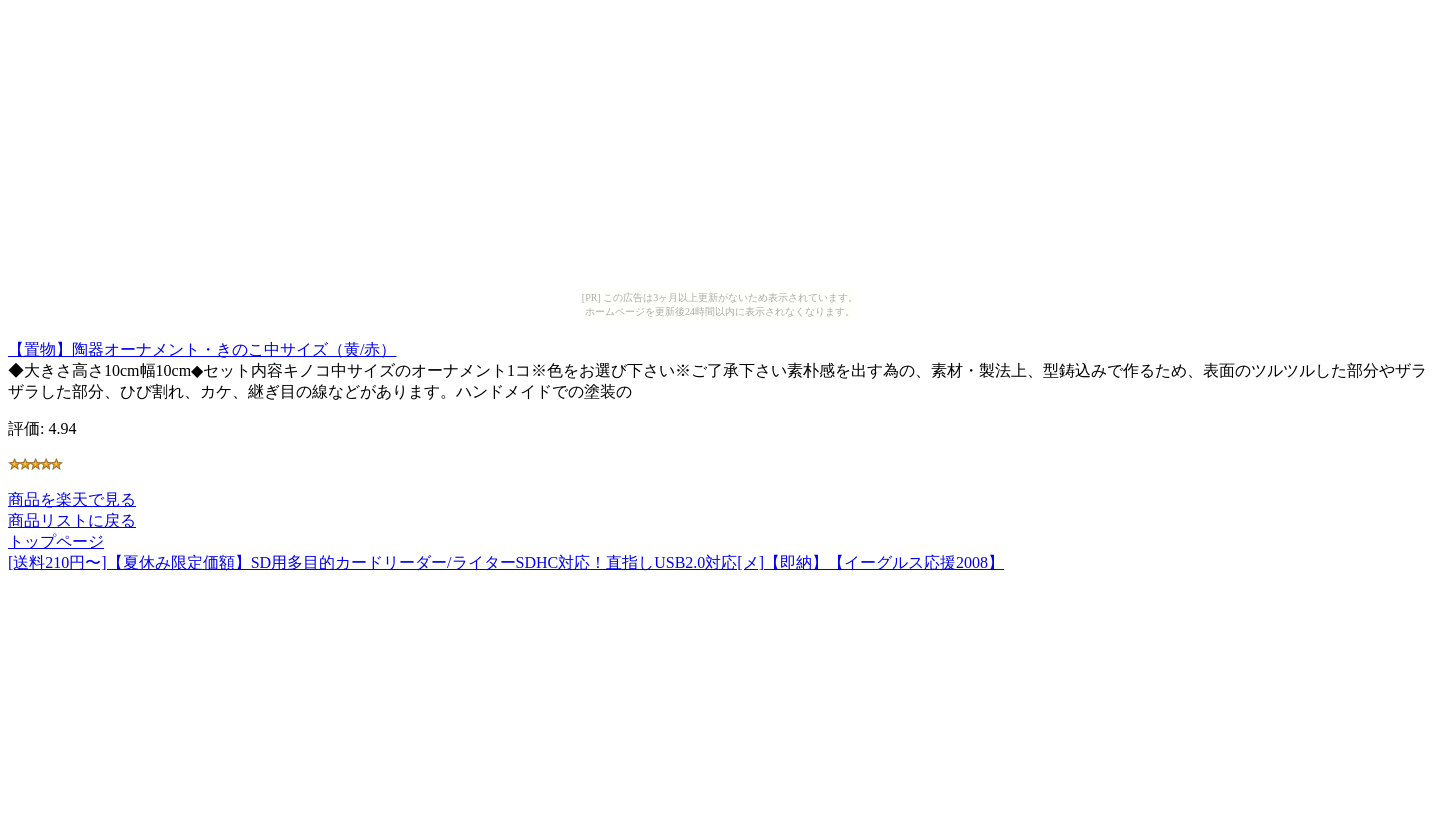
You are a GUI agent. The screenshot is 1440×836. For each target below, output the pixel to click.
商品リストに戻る (72, 520)
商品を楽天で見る (72, 499)
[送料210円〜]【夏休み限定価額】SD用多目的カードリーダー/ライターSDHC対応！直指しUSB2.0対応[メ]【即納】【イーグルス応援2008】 (506, 562)
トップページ (56, 541)
